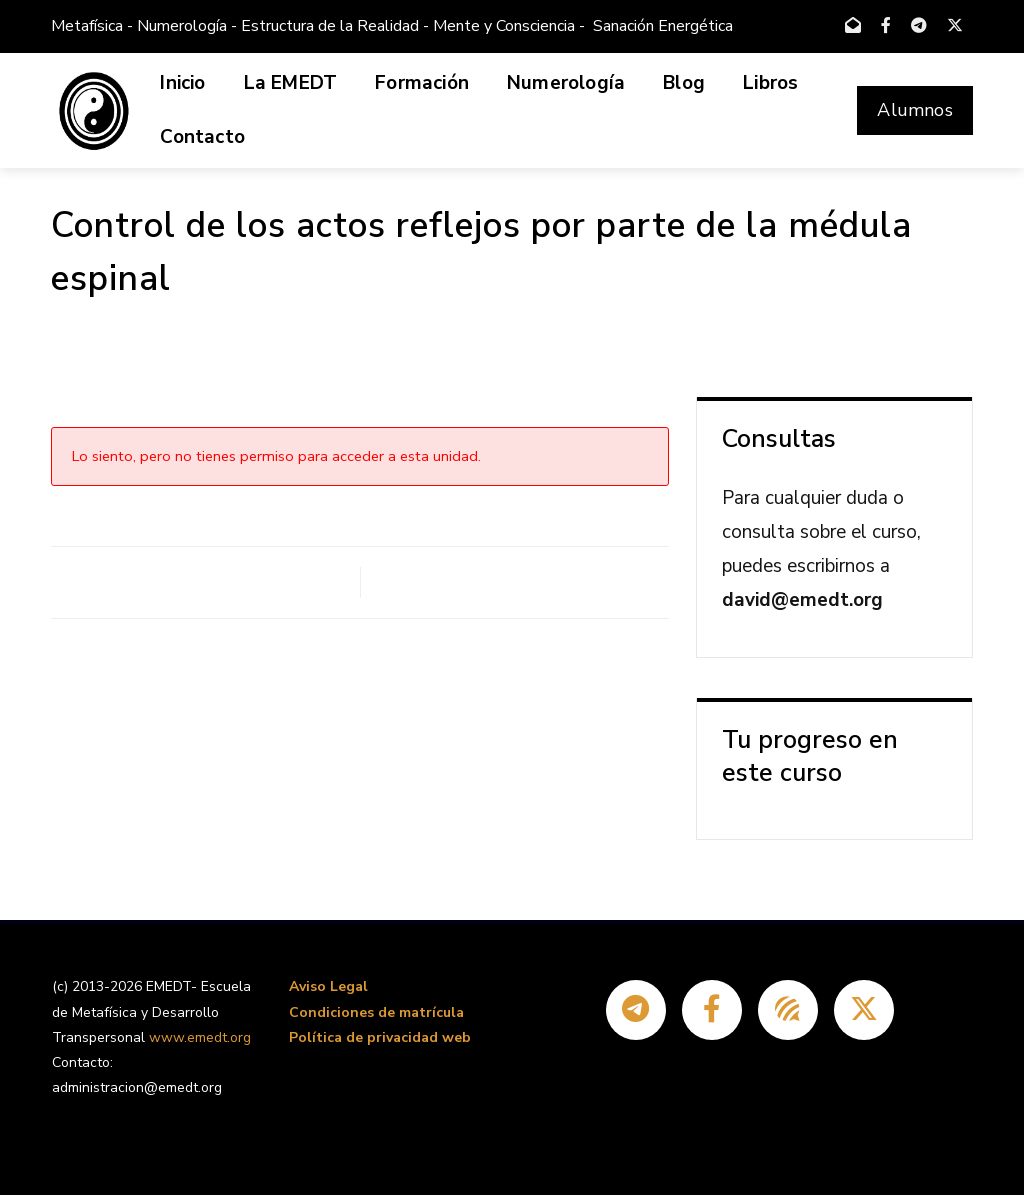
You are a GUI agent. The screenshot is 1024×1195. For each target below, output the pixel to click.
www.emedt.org (200, 1037)
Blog (684, 83)
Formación (422, 83)
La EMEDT (291, 83)
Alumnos (914, 110)
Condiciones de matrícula (376, 1012)
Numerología (566, 83)
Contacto (202, 137)
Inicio (182, 83)
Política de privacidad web (380, 1037)
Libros (770, 83)
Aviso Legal (328, 986)
